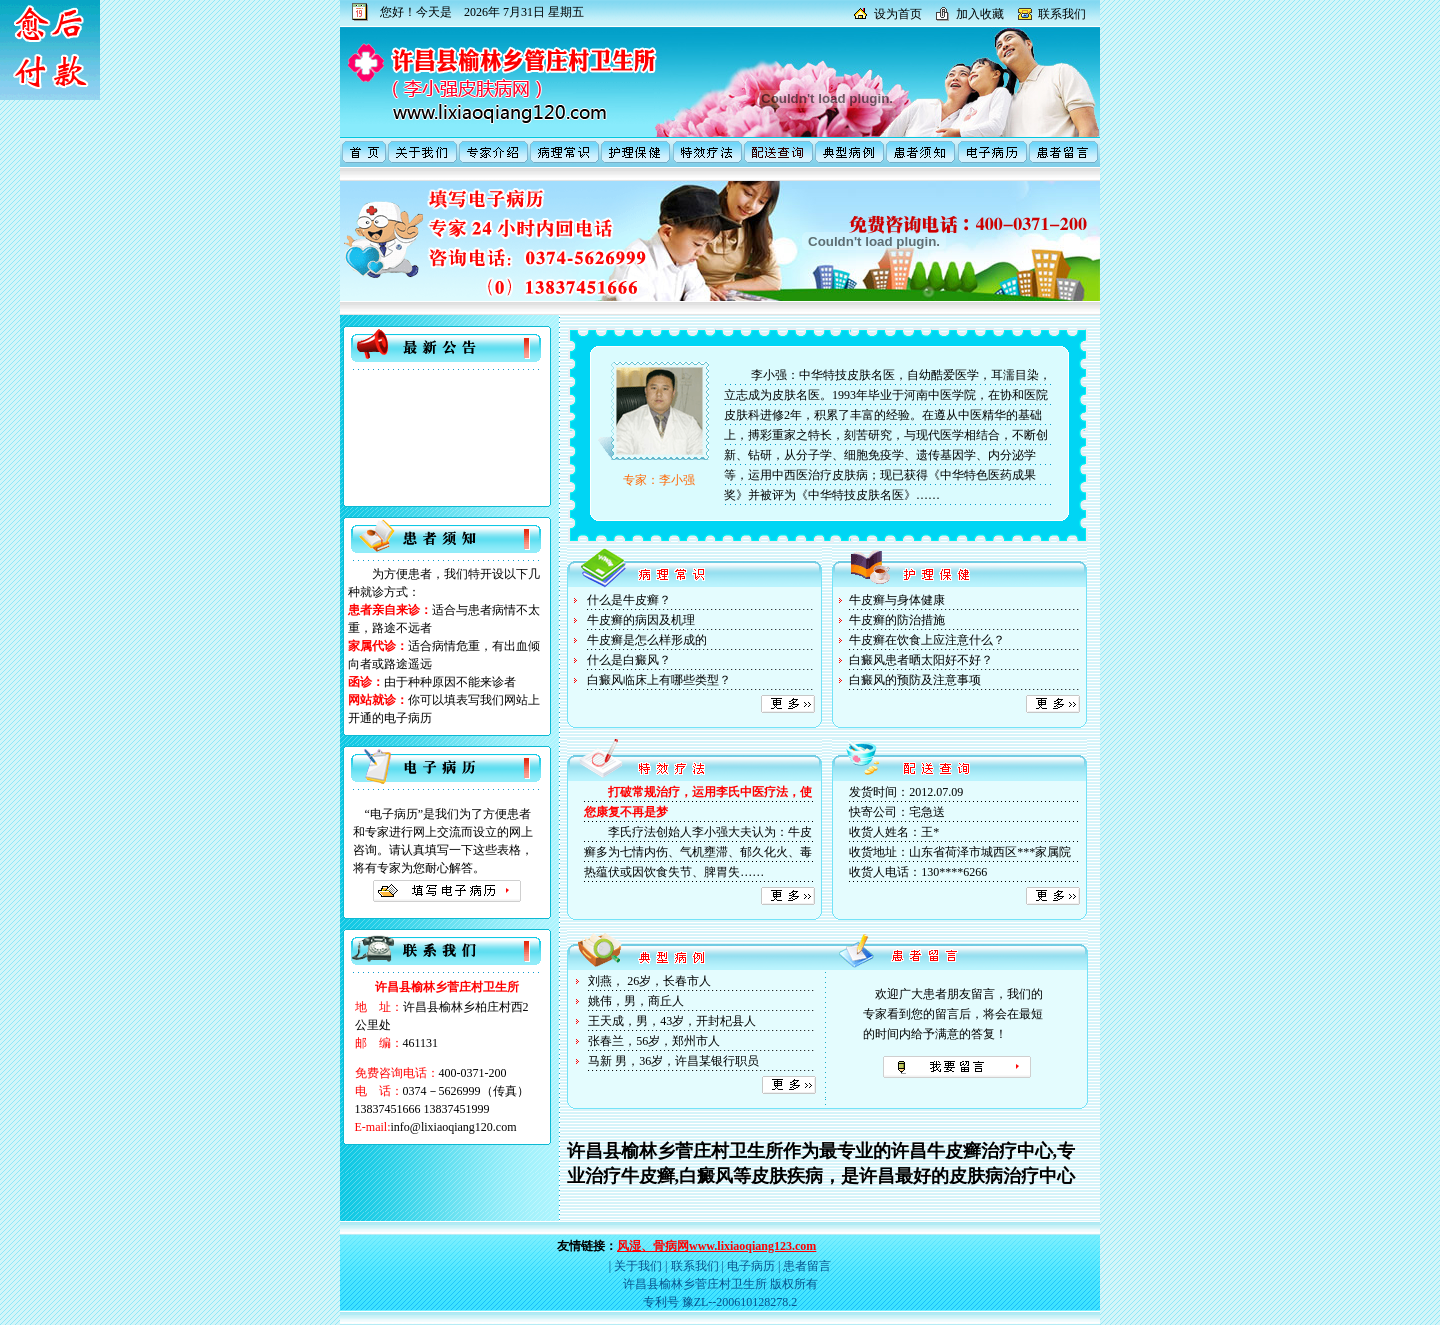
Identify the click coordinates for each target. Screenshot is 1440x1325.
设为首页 (898, 14)
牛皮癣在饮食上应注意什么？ (927, 640)
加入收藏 (980, 14)
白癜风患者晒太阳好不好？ (921, 660)
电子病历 (751, 1266)
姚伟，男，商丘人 (636, 1001)
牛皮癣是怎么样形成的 (647, 640)
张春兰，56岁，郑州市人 (654, 1041)
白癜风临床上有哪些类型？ (659, 680)
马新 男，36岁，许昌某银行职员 (673, 1061)
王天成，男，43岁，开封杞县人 (672, 1021)
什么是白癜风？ (629, 660)
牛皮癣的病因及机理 (641, 620)
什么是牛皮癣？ (629, 600)
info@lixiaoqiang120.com (454, 1127)
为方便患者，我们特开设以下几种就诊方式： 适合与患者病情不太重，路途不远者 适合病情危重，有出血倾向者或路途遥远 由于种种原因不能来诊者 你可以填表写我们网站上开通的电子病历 (444, 646)
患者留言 (807, 1266)
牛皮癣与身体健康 (897, 600)
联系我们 (1062, 14)
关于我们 (638, 1266)
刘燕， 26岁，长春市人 (649, 981)
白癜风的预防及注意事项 (915, 680)
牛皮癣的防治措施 (897, 620)
